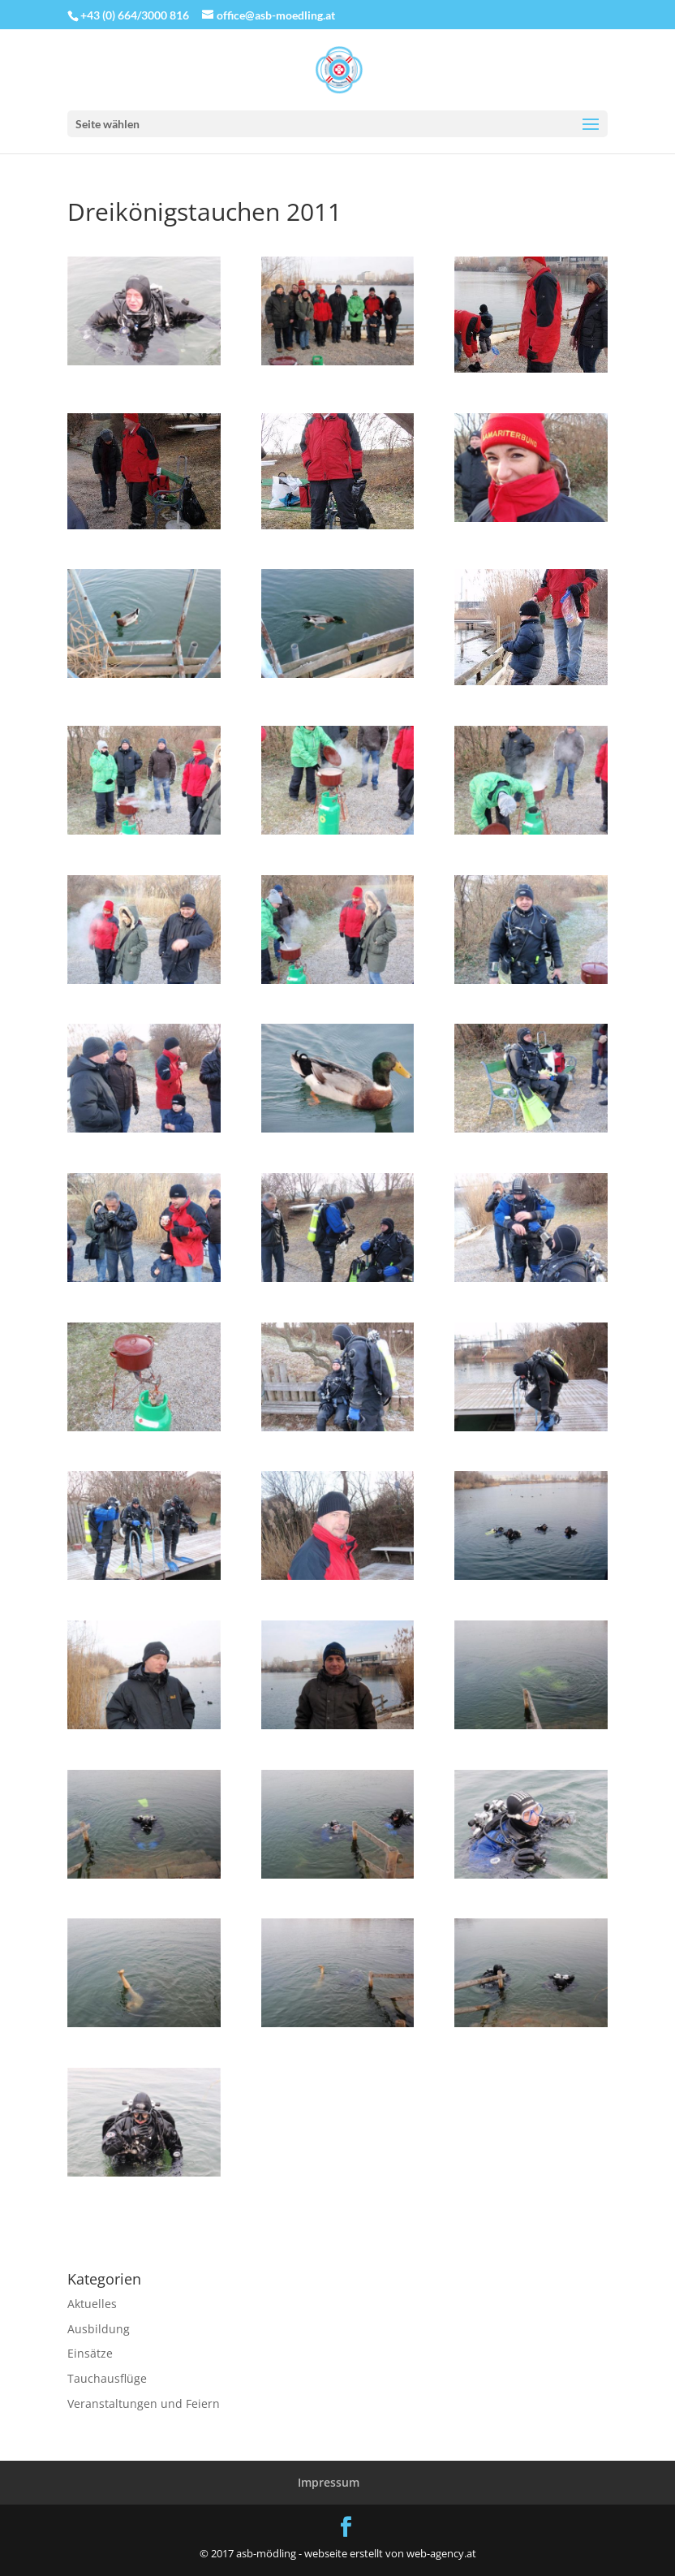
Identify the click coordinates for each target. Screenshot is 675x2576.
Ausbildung (98, 2329)
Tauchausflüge (107, 2378)
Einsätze (90, 2353)
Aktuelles (92, 2303)
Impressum (328, 2482)
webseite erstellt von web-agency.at (390, 2553)
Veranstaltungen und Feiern (143, 2403)
